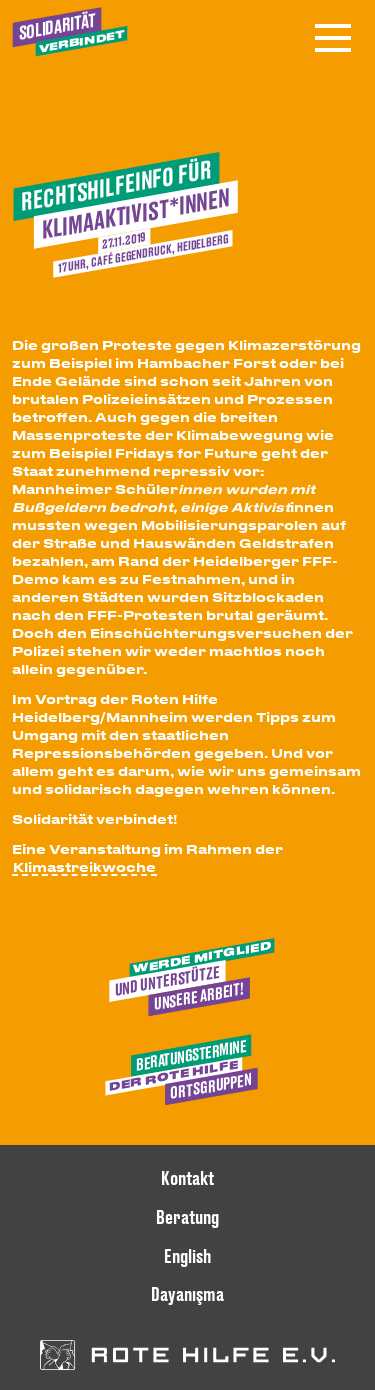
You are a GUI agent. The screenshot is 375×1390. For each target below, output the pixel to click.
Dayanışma (187, 1294)
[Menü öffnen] (333, 38)
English (187, 1256)
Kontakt (187, 1178)
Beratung (187, 1217)
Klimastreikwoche (84, 866)
